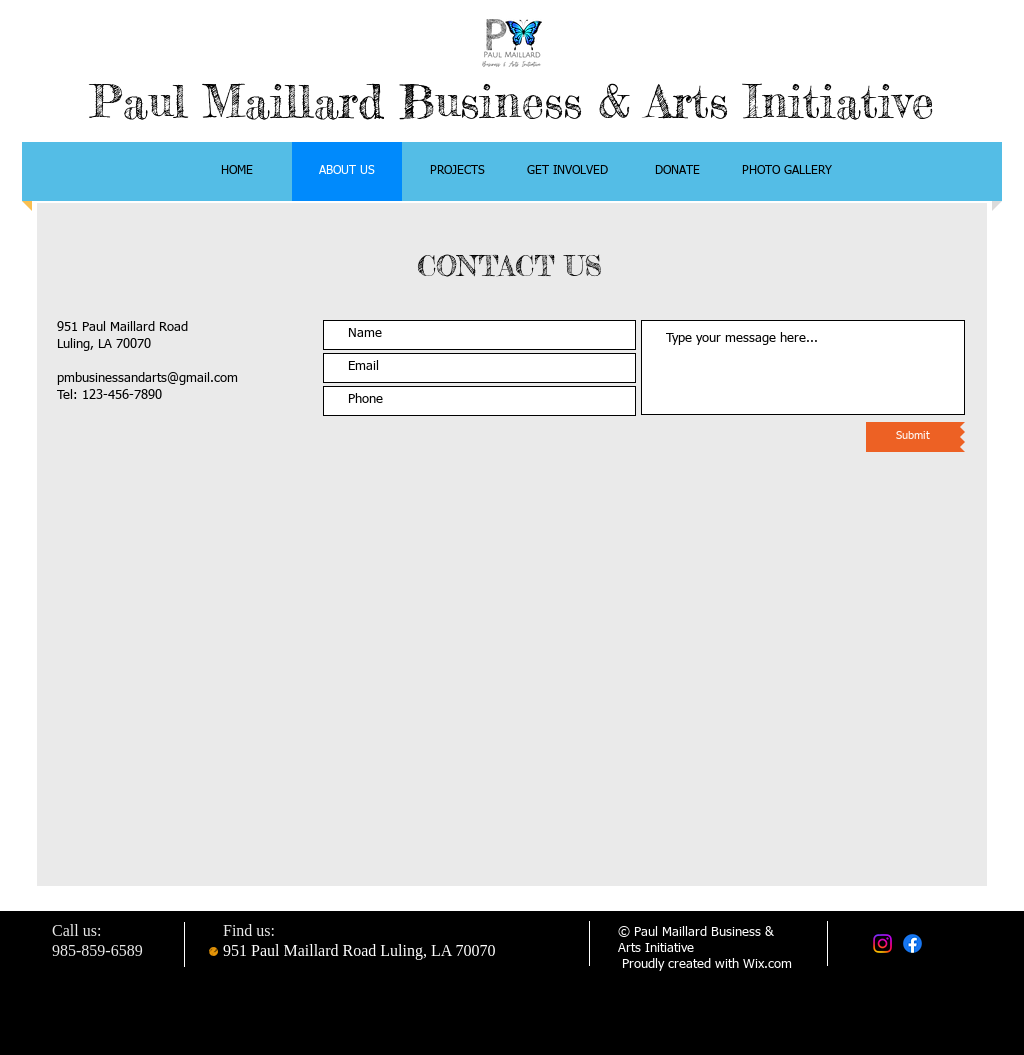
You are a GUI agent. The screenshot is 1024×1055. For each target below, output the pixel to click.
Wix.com (767, 964)
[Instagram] (882, 943)
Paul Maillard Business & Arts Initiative (512, 101)
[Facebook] (912, 943)
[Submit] (913, 437)
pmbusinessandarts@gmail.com (147, 378)
